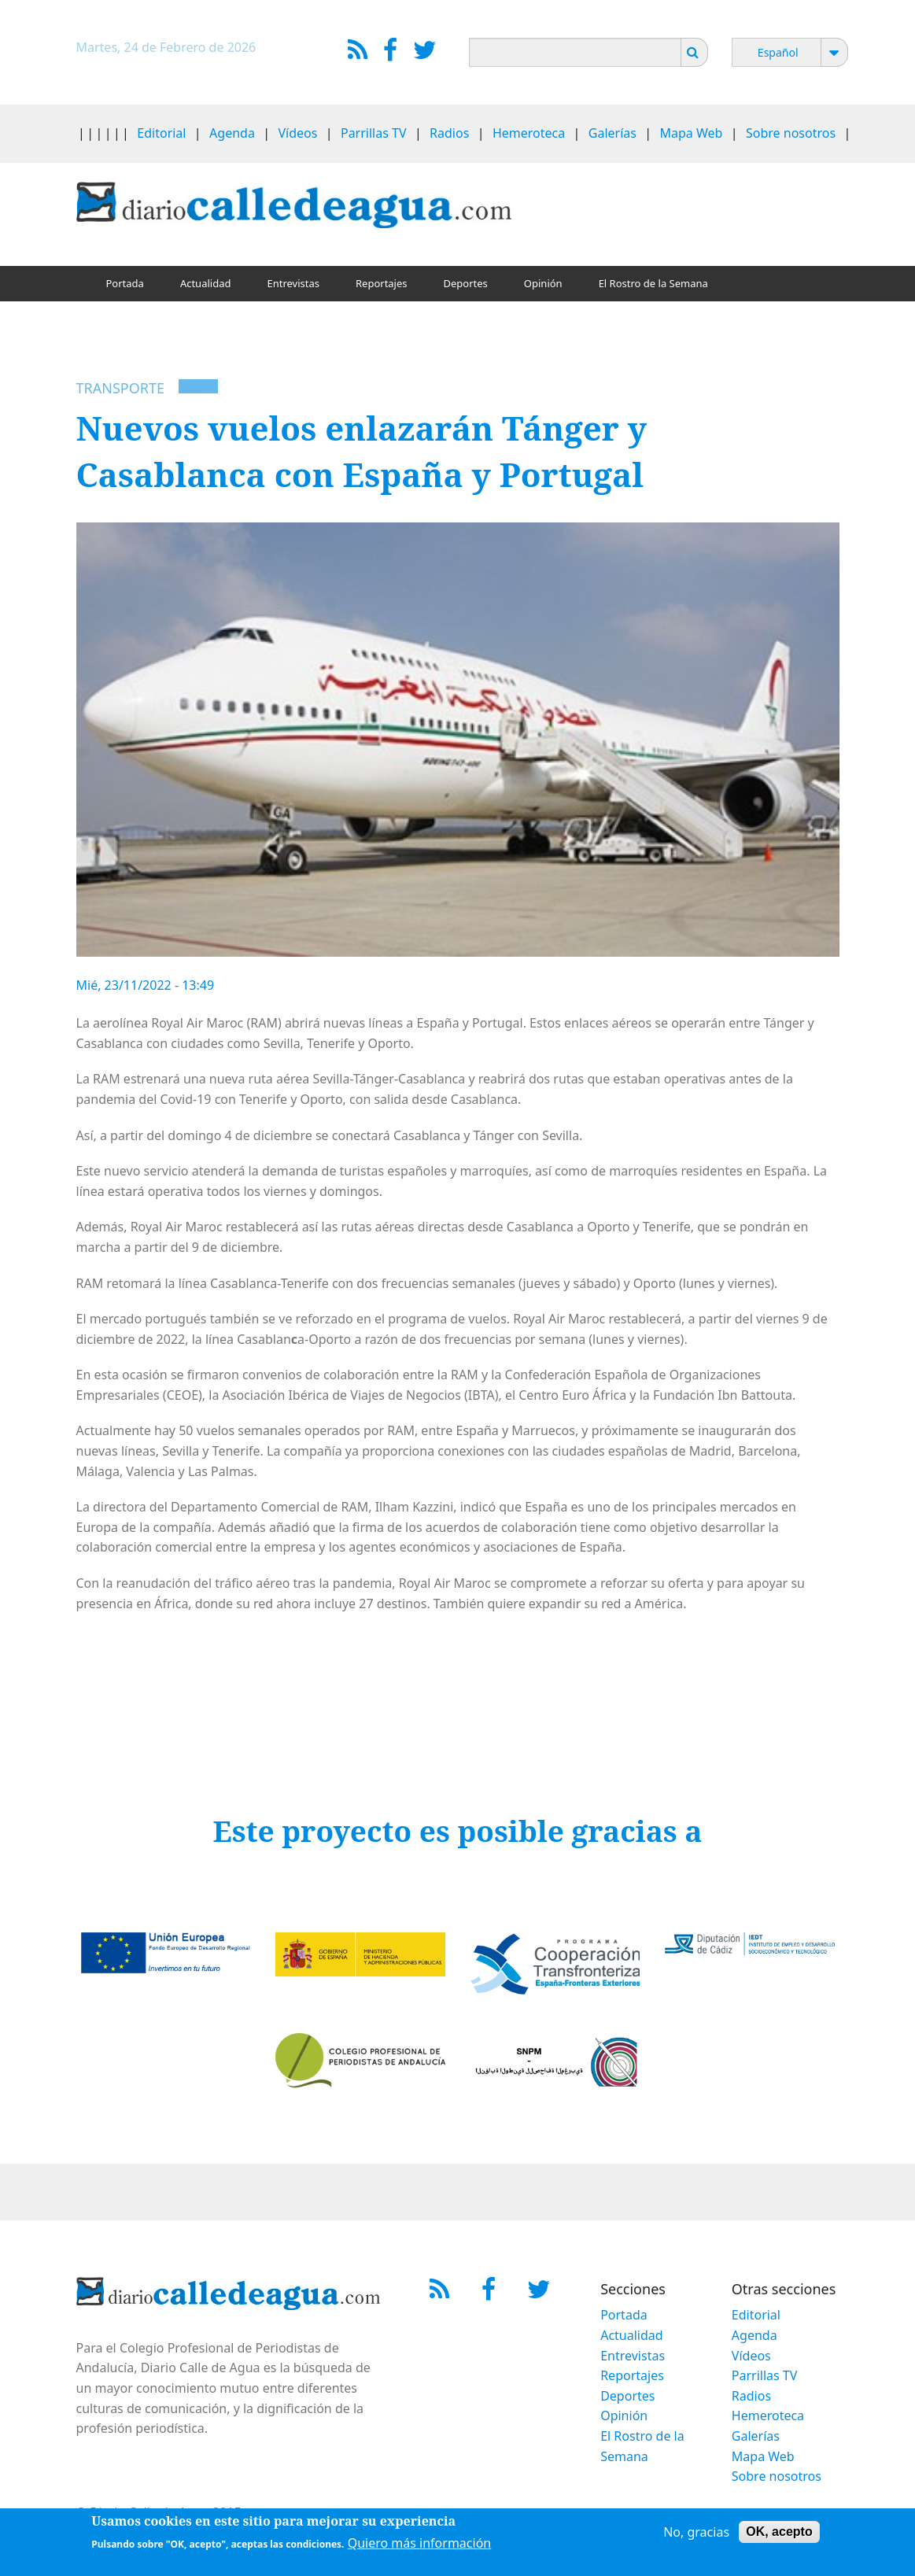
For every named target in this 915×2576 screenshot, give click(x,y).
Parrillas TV (374, 133)
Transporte (120, 387)
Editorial (161, 133)
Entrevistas (293, 283)
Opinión (543, 283)
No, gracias (696, 2532)
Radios (449, 133)
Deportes (466, 283)
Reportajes (382, 283)
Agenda (232, 133)
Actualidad (205, 283)
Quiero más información (420, 2543)
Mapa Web (691, 133)
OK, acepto (779, 2531)
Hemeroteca (529, 133)
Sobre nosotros (791, 133)
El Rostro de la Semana (653, 283)
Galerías (612, 133)
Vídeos (297, 133)
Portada (125, 283)
